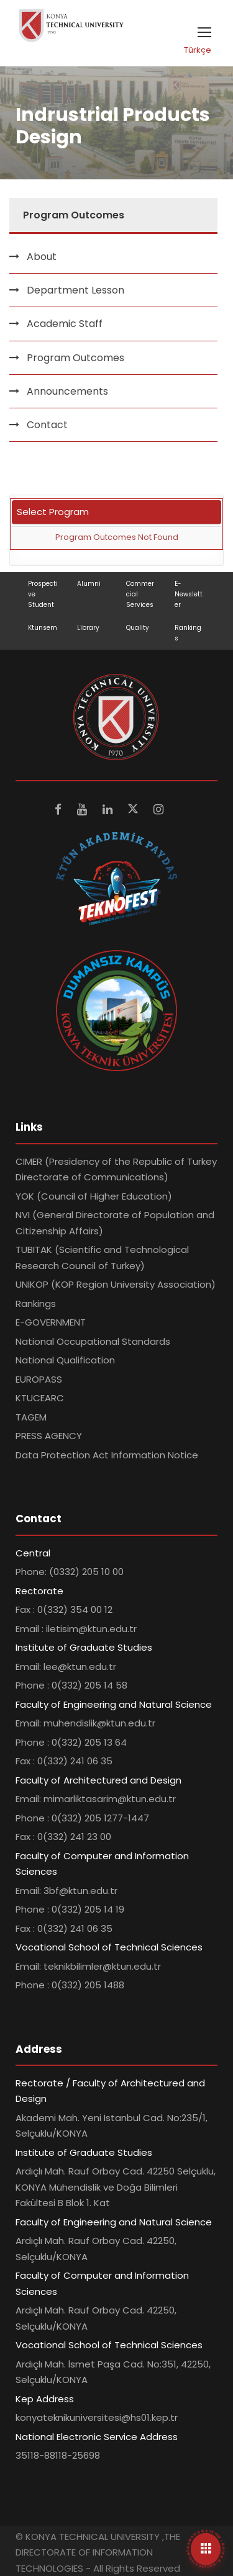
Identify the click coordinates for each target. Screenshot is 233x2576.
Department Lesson (75, 290)
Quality (137, 627)
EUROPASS (39, 1379)
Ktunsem (42, 627)
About (42, 256)
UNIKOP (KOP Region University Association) (116, 1284)
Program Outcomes (75, 358)
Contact (47, 425)
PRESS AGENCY (49, 1435)
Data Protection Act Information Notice (107, 1454)
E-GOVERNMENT (51, 1322)
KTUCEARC (40, 1397)
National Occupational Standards (93, 1341)
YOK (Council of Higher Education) (94, 1196)
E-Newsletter (189, 594)
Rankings (36, 1303)
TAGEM (31, 1417)
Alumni (89, 583)
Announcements (67, 391)
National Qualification (65, 1360)
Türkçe (197, 50)
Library (88, 627)
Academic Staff (65, 323)
